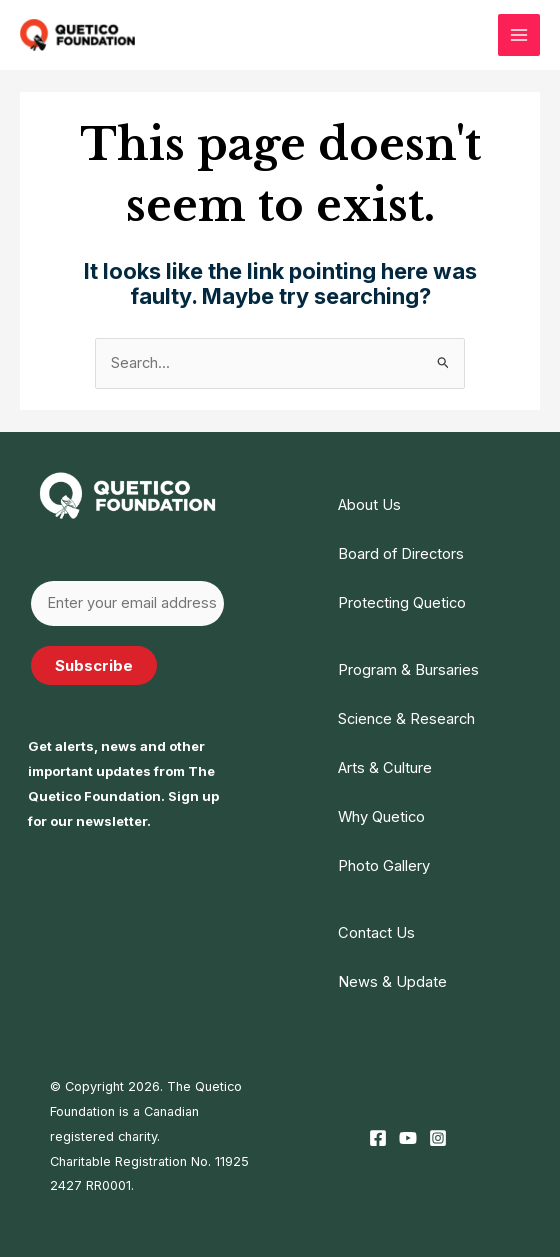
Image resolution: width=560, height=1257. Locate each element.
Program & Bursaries (408, 670)
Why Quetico (381, 816)
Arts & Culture (385, 767)
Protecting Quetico (402, 603)
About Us (369, 505)
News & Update (392, 981)
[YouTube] (408, 1136)
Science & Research (406, 718)
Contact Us (376, 932)
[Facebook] (378, 1136)
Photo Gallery (384, 865)
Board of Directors (401, 554)
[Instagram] (438, 1136)
